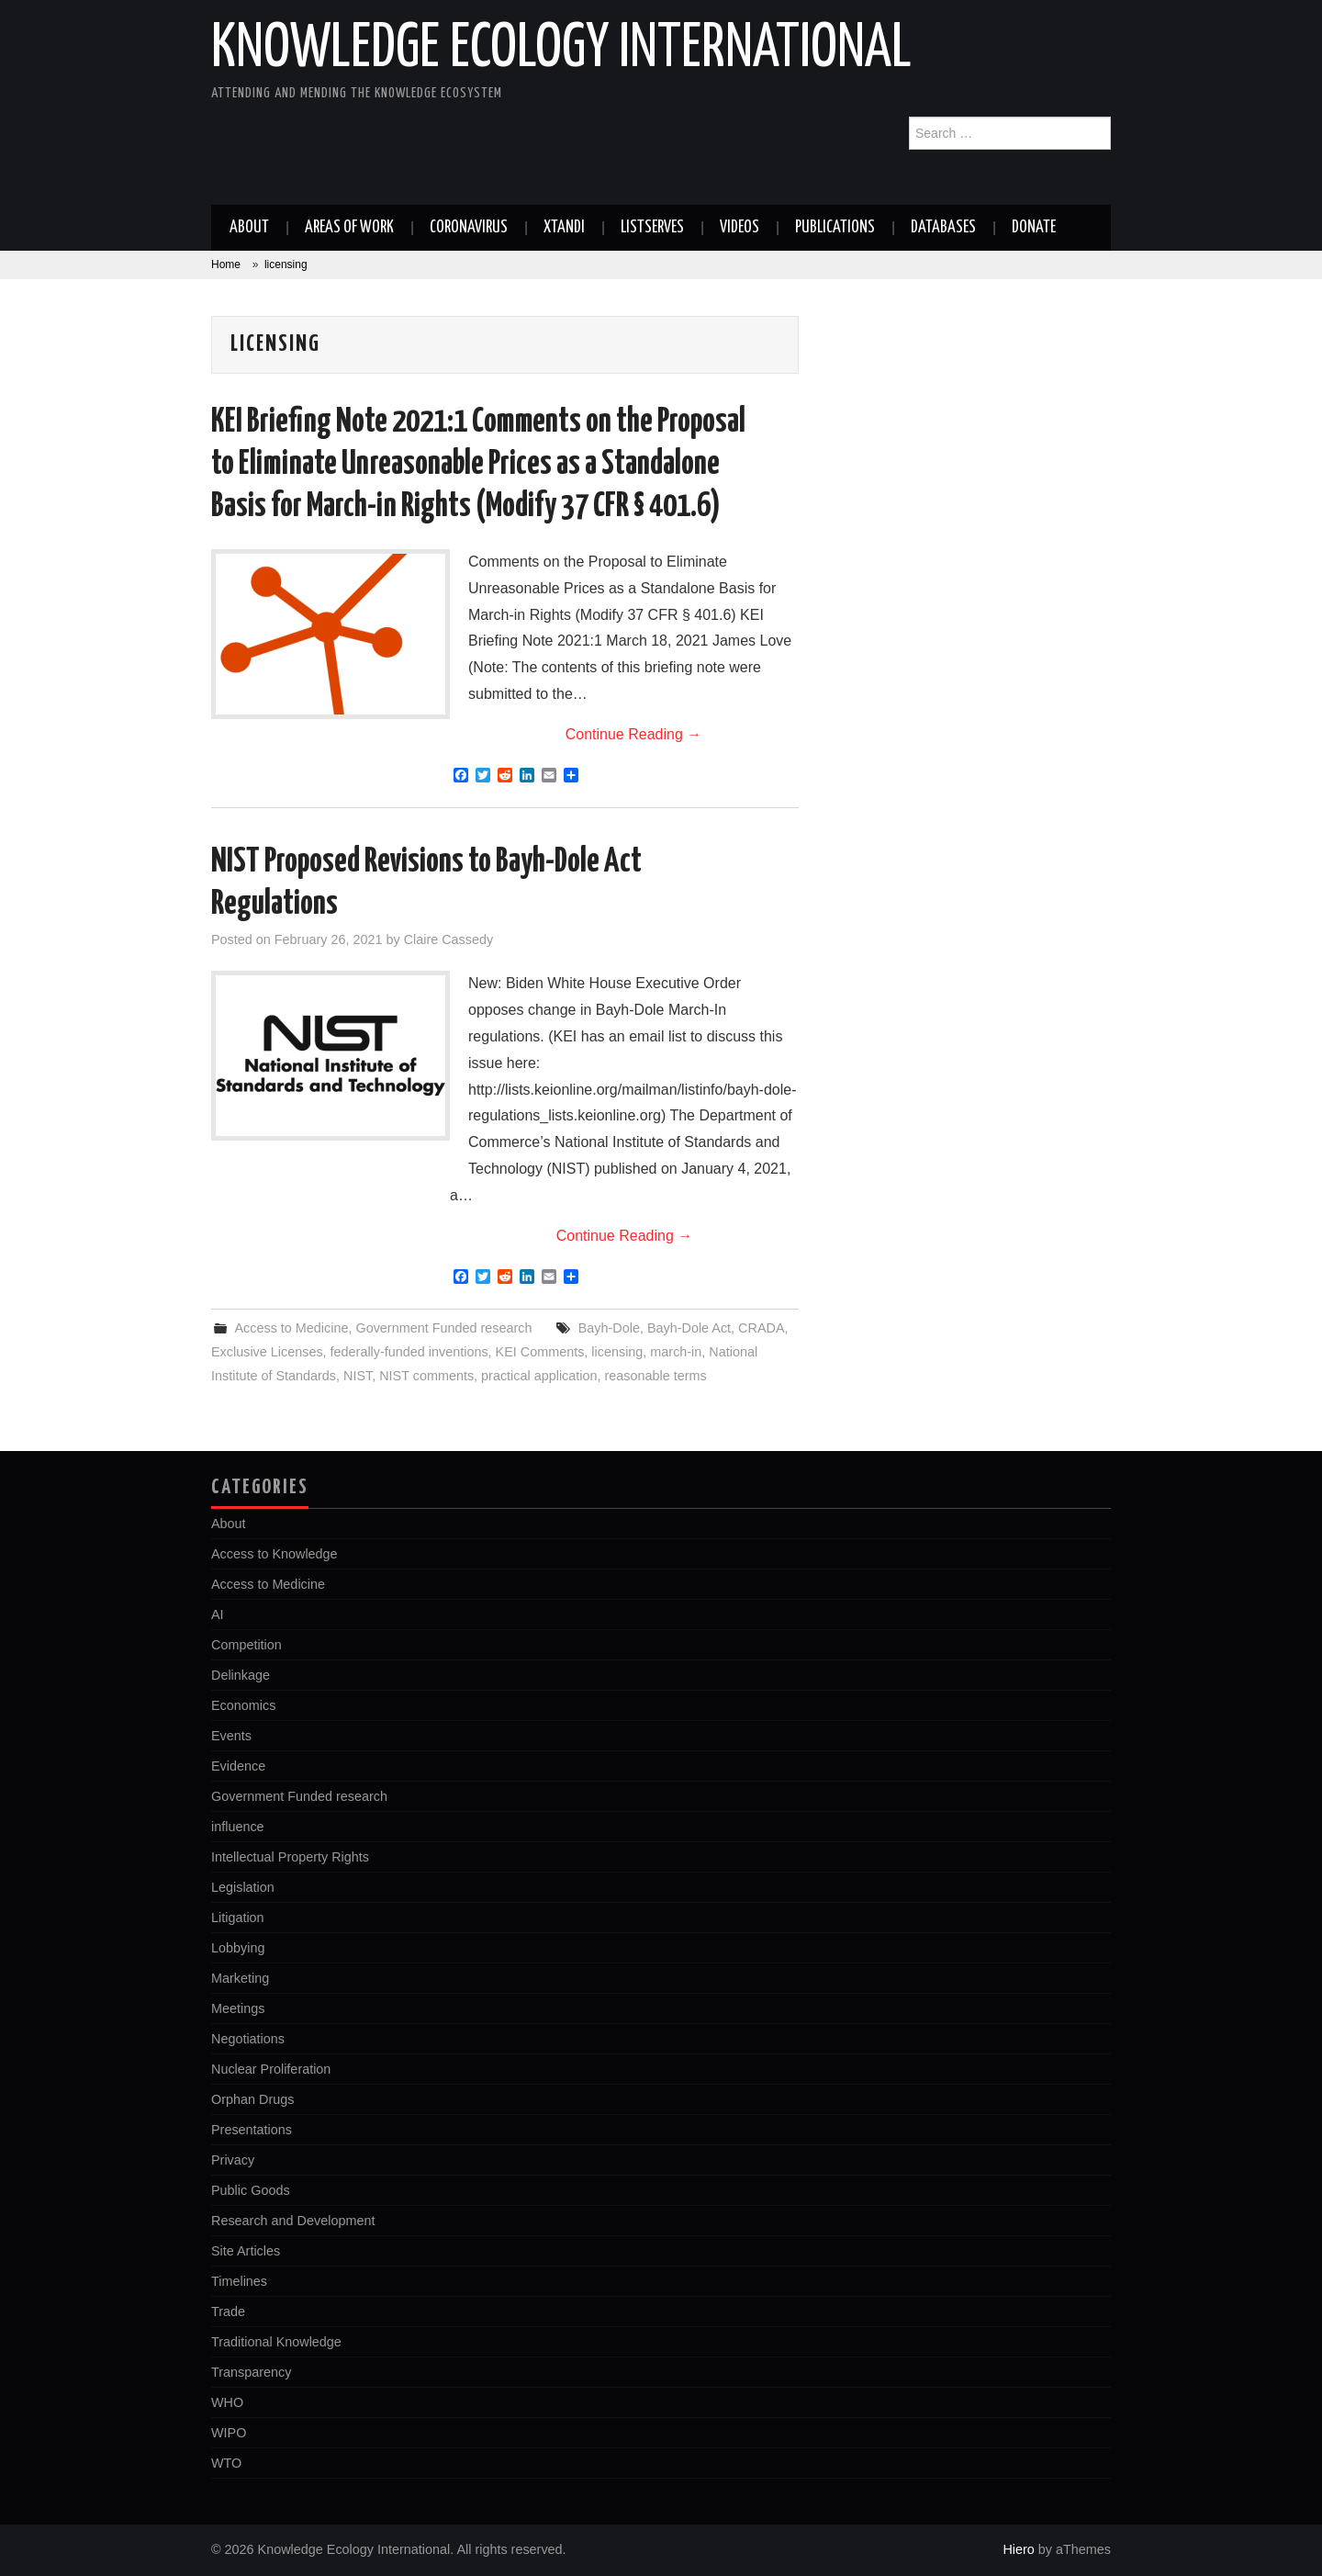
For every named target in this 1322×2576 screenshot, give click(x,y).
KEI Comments (540, 1351)
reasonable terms (655, 1375)
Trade (228, 2311)
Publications (835, 227)
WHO (227, 2402)
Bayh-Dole (609, 1328)
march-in (675, 1351)
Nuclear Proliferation (270, 2069)
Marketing (240, 1978)
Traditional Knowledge (276, 2341)
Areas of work (349, 227)
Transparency (251, 2372)
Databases (943, 227)
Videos (739, 227)
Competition (246, 1644)
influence (237, 1826)
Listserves (652, 227)
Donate (1034, 227)
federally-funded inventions (409, 1351)
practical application (539, 1375)
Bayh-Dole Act (689, 1328)
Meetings (237, 2008)
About (249, 227)
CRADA (761, 1328)
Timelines (239, 2281)
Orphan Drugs (252, 2099)
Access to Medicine (291, 1328)
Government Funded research (443, 1328)
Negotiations (248, 2038)
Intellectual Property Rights (290, 1857)
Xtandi (564, 227)
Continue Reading (634, 734)
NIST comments (426, 1375)
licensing (617, 1351)
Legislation (242, 1887)
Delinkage (240, 1675)
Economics (243, 1705)
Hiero (1018, 2549)
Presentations (251, 2129)
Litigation (237, 1917)
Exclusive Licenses (267, 1351)
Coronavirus (469, 227)
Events (231, 1735)
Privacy (232, 2160)
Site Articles (245, 2251)
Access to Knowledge (274, 1554)
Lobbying (237, 1947)
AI (217, 1614)
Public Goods (250, 2190)
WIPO (228, 2432)
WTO (226, 2463)
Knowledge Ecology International (561, 49)
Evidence (238, 1766)
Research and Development (293, 2220)
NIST (357, 1375)
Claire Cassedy (449, 939)
